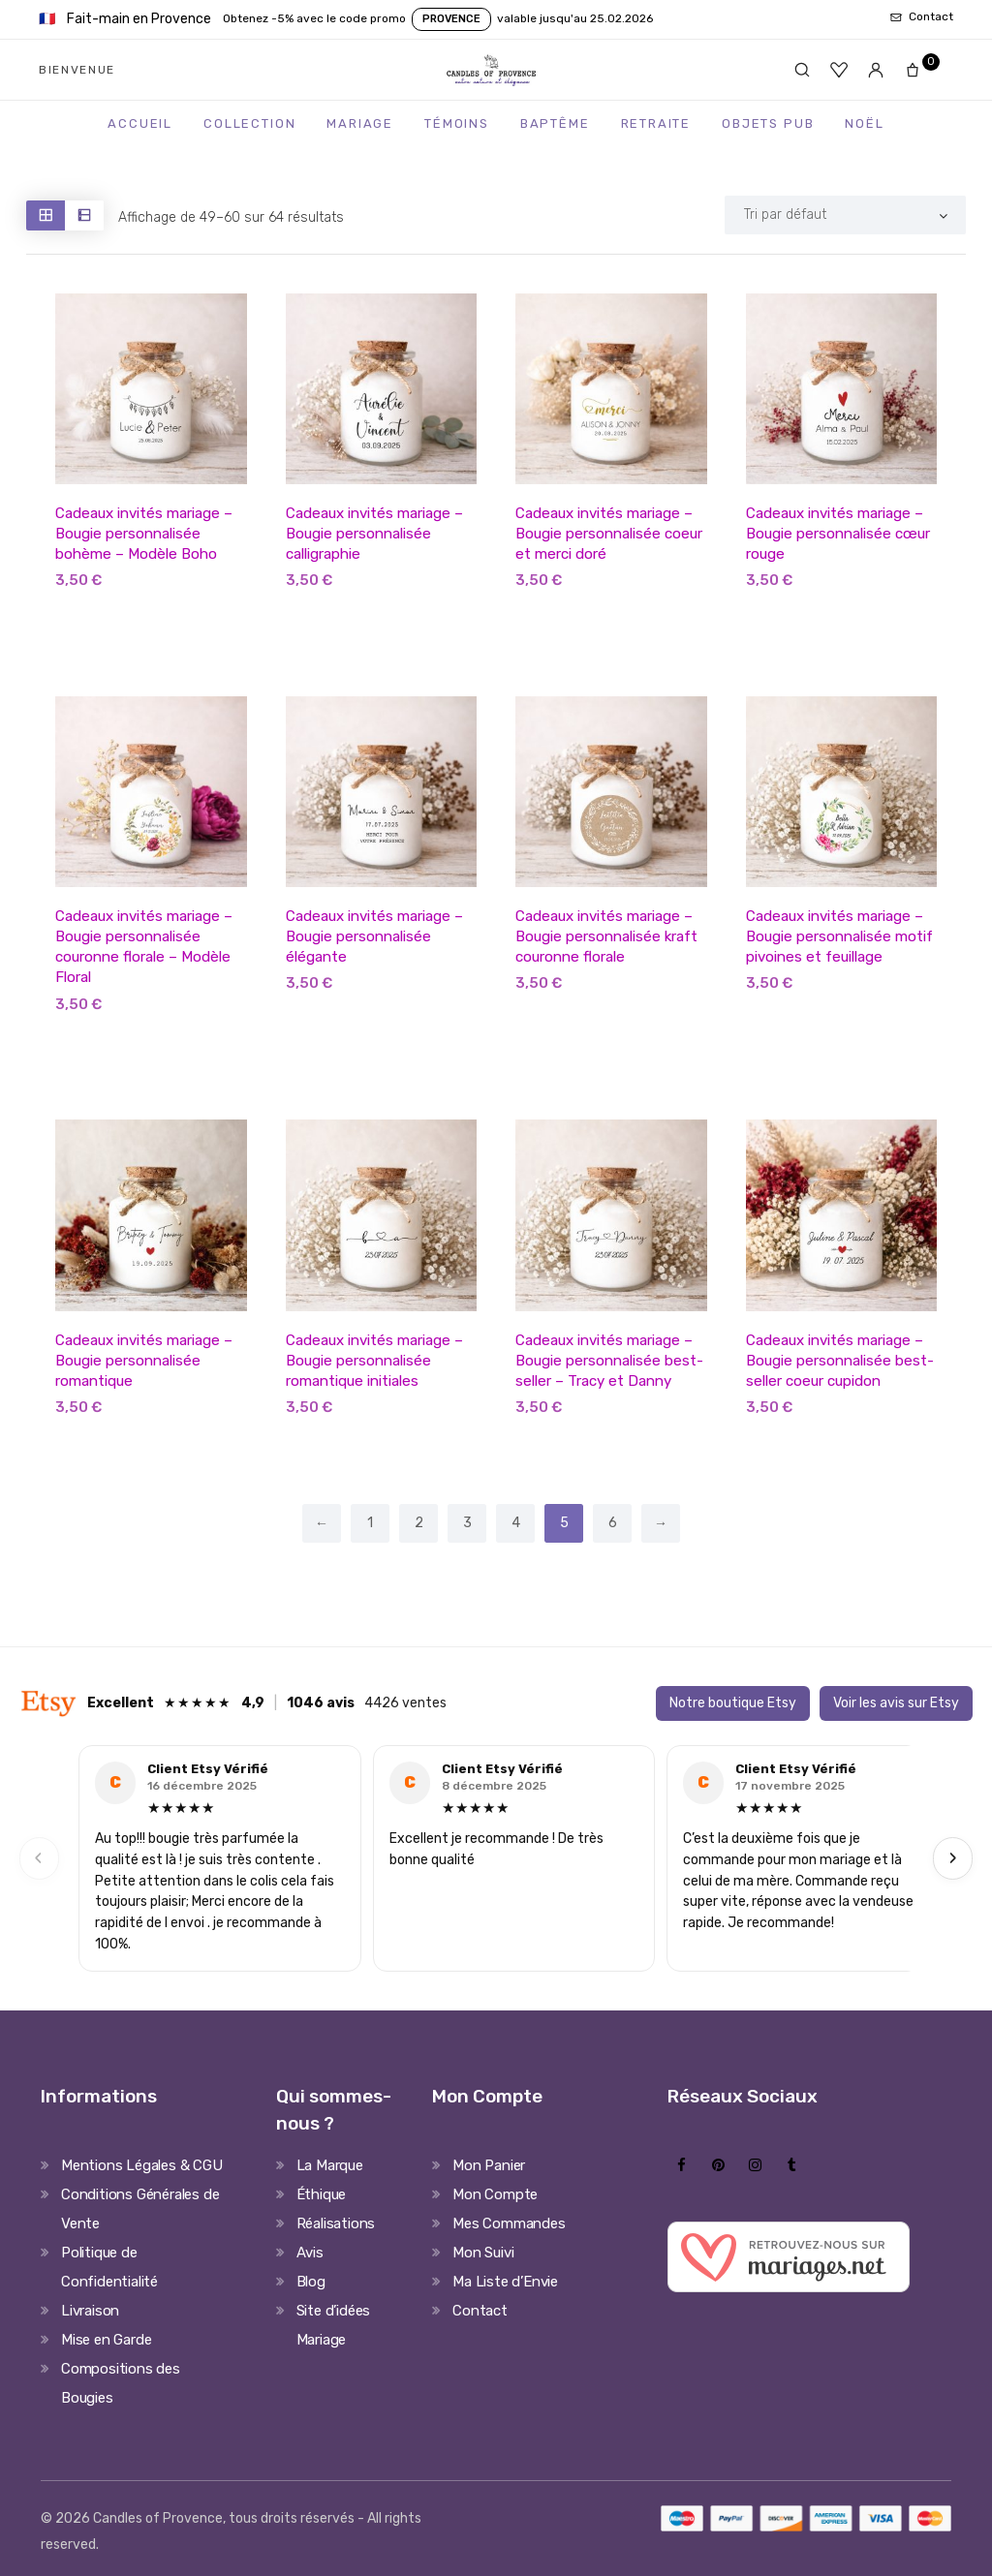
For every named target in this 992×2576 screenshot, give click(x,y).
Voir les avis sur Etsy (896, 1703)
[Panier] (918, 69)
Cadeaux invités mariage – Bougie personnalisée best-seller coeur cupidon (837, 1360)
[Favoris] (839, 69)
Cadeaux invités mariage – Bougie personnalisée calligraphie (373, 534)
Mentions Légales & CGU (142, 2164)
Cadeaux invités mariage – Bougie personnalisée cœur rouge (836, 534)
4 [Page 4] (516, 1523)
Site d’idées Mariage (333, 2324)
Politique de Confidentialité (109, 2266)
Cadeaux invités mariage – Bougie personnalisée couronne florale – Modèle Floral (142, 946)
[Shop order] (845, 215)
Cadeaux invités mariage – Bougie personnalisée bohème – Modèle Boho (142, 534)
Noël (864, 123)
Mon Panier (488, 2164)
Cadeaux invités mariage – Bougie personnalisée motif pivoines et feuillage (837, 936)
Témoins (456, 123)
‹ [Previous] (39, 1857)
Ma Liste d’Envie (505, 2280)
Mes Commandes (508, 2222)
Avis (310, 2251)
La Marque (329, 2164)
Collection (249, 123)
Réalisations (336, 2222)
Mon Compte (495, 2193)
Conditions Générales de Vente (140, 2208)
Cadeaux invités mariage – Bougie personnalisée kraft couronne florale (604, 936)
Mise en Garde (106, 2338)
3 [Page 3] (467, 1523)
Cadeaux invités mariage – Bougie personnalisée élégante (373, 936)
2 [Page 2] (419, 1523)
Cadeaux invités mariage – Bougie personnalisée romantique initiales (373, 1360)
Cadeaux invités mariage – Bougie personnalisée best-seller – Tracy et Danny (606, 1360)
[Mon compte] (875, 69)
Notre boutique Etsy (732, 1703)
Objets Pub (768, 123)
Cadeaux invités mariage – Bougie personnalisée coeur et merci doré (606, 534)
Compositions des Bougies (120, 2382)
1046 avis (321, 1703)
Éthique (321, 2193)
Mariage (359, 123)
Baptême (555, 123)
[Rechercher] (802, 69)
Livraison (90, 2309)
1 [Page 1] (370, 1523)
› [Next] (953, 1857)
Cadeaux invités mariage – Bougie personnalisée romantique (142, 1360)
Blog (311, 2280)
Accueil (140, 123)
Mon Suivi (482, 2251)
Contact (480, 2309)
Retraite (656, 123)
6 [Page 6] (612, 1523)
